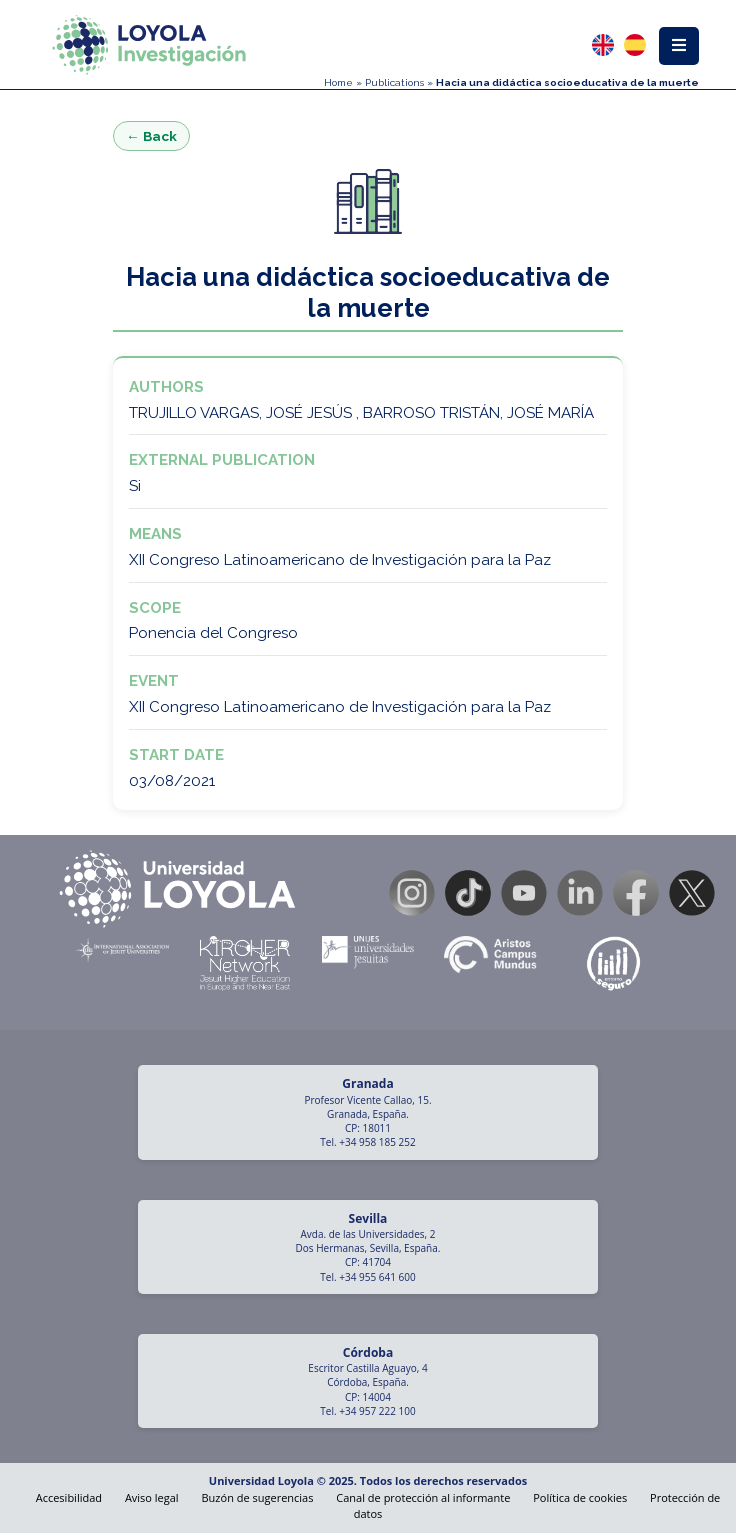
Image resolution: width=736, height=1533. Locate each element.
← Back (151, 136)
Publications (394, 82)
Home (338, 82)
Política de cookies (580, 1497)
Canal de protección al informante (423, 1497)
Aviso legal (152, 1497)
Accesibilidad (69, 1497)
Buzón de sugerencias (258, 1497)
